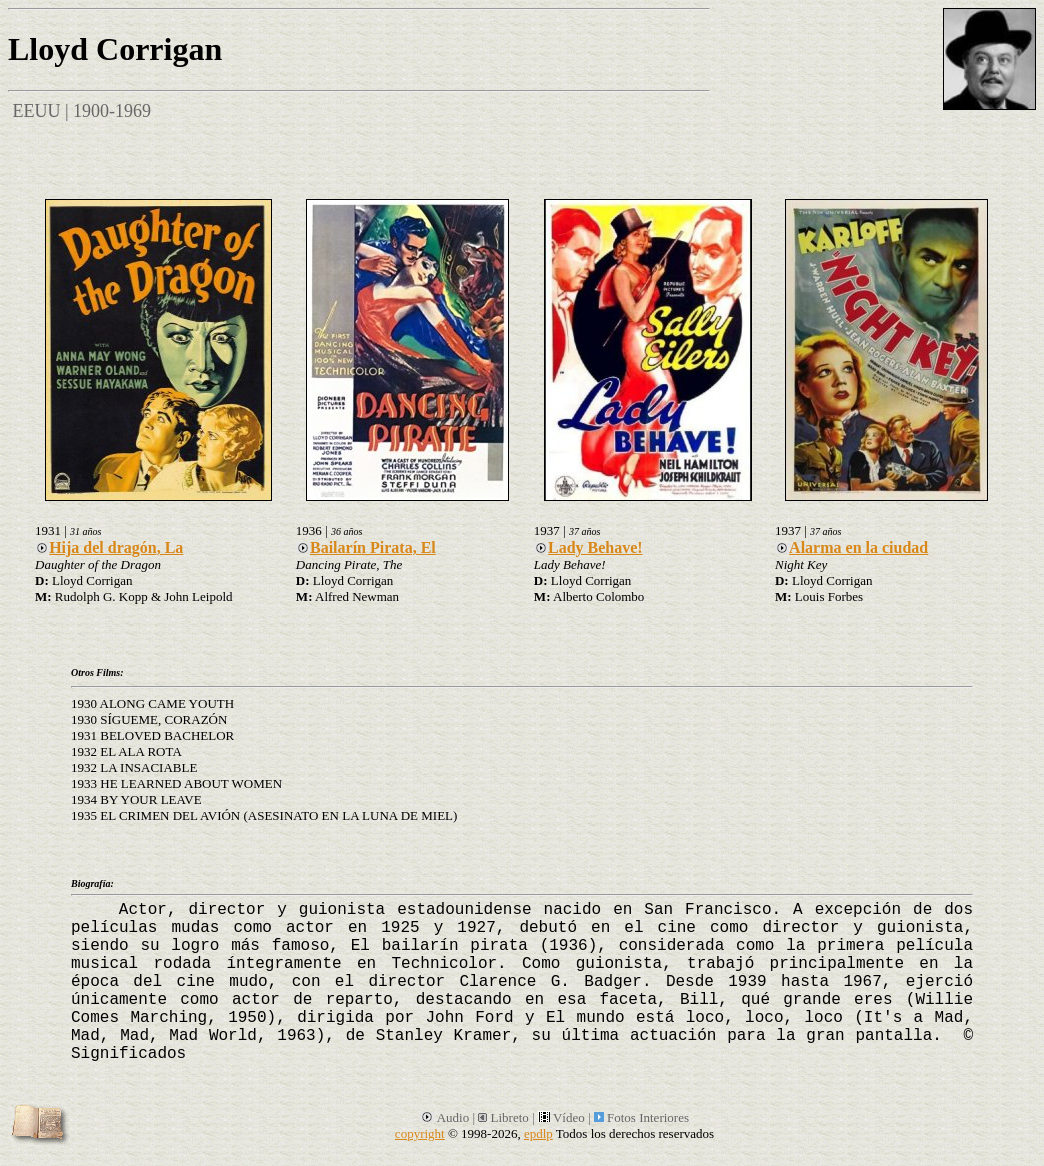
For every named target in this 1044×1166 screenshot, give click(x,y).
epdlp (538, 1133)
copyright (420, 1133)
